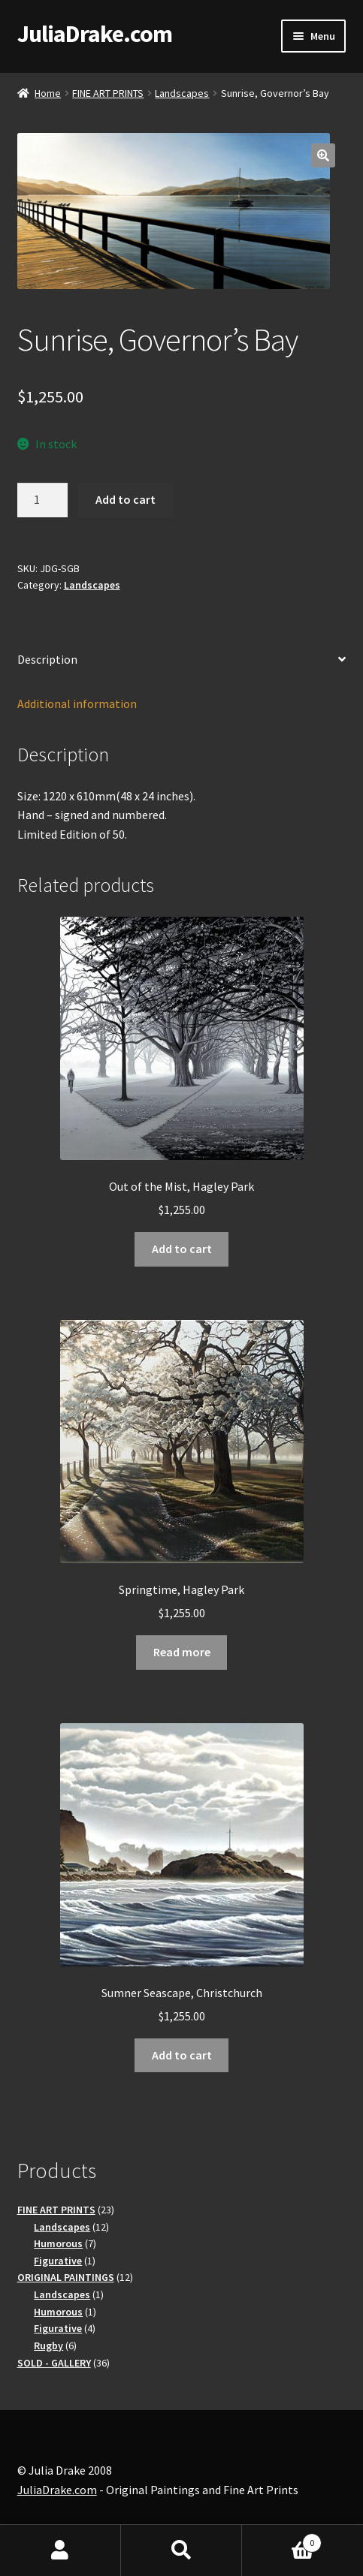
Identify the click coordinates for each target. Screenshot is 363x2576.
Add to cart (125, 499)
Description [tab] (47, 659)
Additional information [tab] (77, 703)
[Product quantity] (42, 500)
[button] (323, 155)
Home (48, 93)
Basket (282, 2539)
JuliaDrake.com (94, 34)
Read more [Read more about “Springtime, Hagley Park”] (181, 1651)
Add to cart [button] (182, 1248)
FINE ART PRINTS (108, 93)
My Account (60, 2550)
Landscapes (182, 93)
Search (181, 2550)
